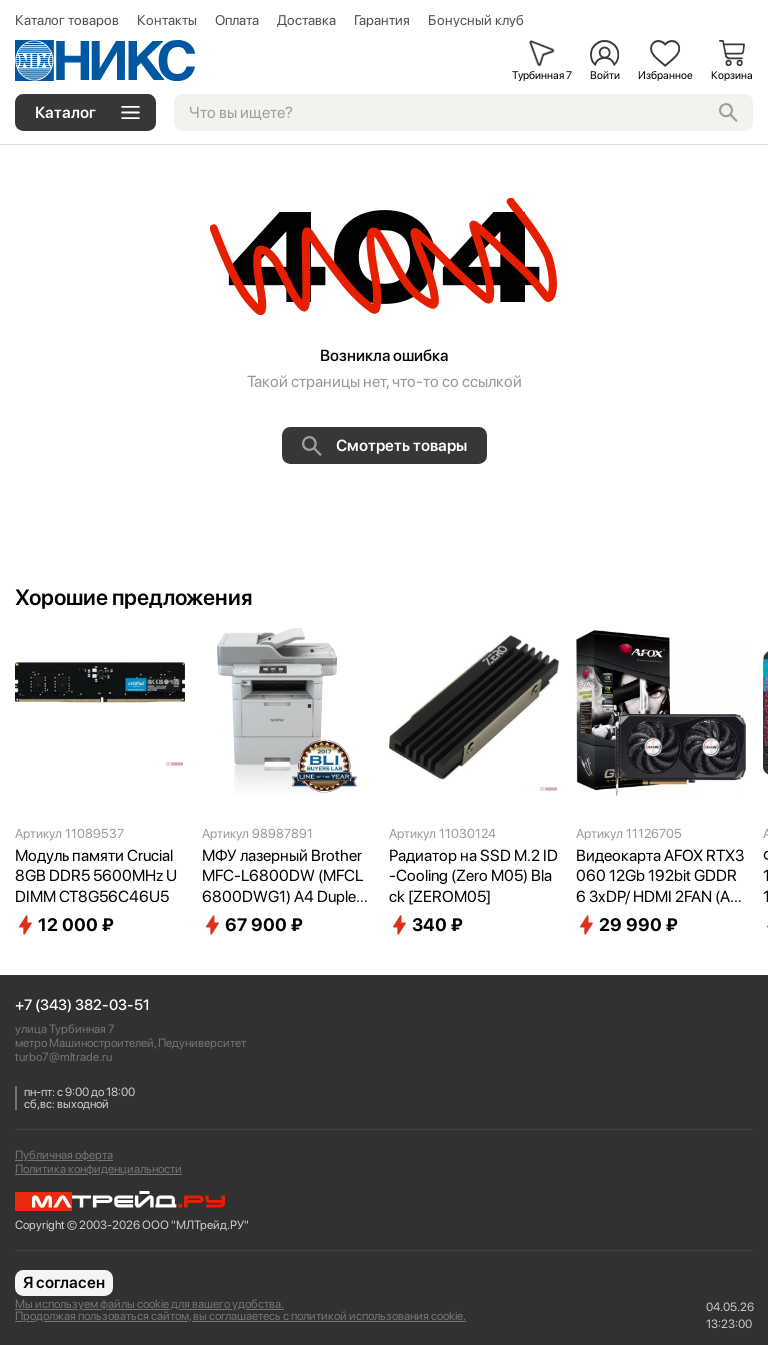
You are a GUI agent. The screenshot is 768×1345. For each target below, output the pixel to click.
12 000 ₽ (64, 925)
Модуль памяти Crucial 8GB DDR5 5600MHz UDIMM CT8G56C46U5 (96, 876)
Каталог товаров (67, 20)
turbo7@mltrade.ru (63, 1057)
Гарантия (382, 20)
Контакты (167, 20)
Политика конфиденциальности (98, 1169)
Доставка (306, 20)
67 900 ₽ (252, 925)
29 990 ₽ (627, 925)
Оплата (237, 20)
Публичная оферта (64, 1155)
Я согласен (64, 1282)
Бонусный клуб (476, 20)
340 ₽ (426, 925)
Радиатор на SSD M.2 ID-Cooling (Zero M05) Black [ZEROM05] (473, 876)
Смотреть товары (384, 446)
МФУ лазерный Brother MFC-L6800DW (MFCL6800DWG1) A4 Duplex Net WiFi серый (283, 877)
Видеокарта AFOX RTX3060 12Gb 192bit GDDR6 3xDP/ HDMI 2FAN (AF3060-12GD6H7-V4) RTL (660, 877)
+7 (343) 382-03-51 (82, 1005)
